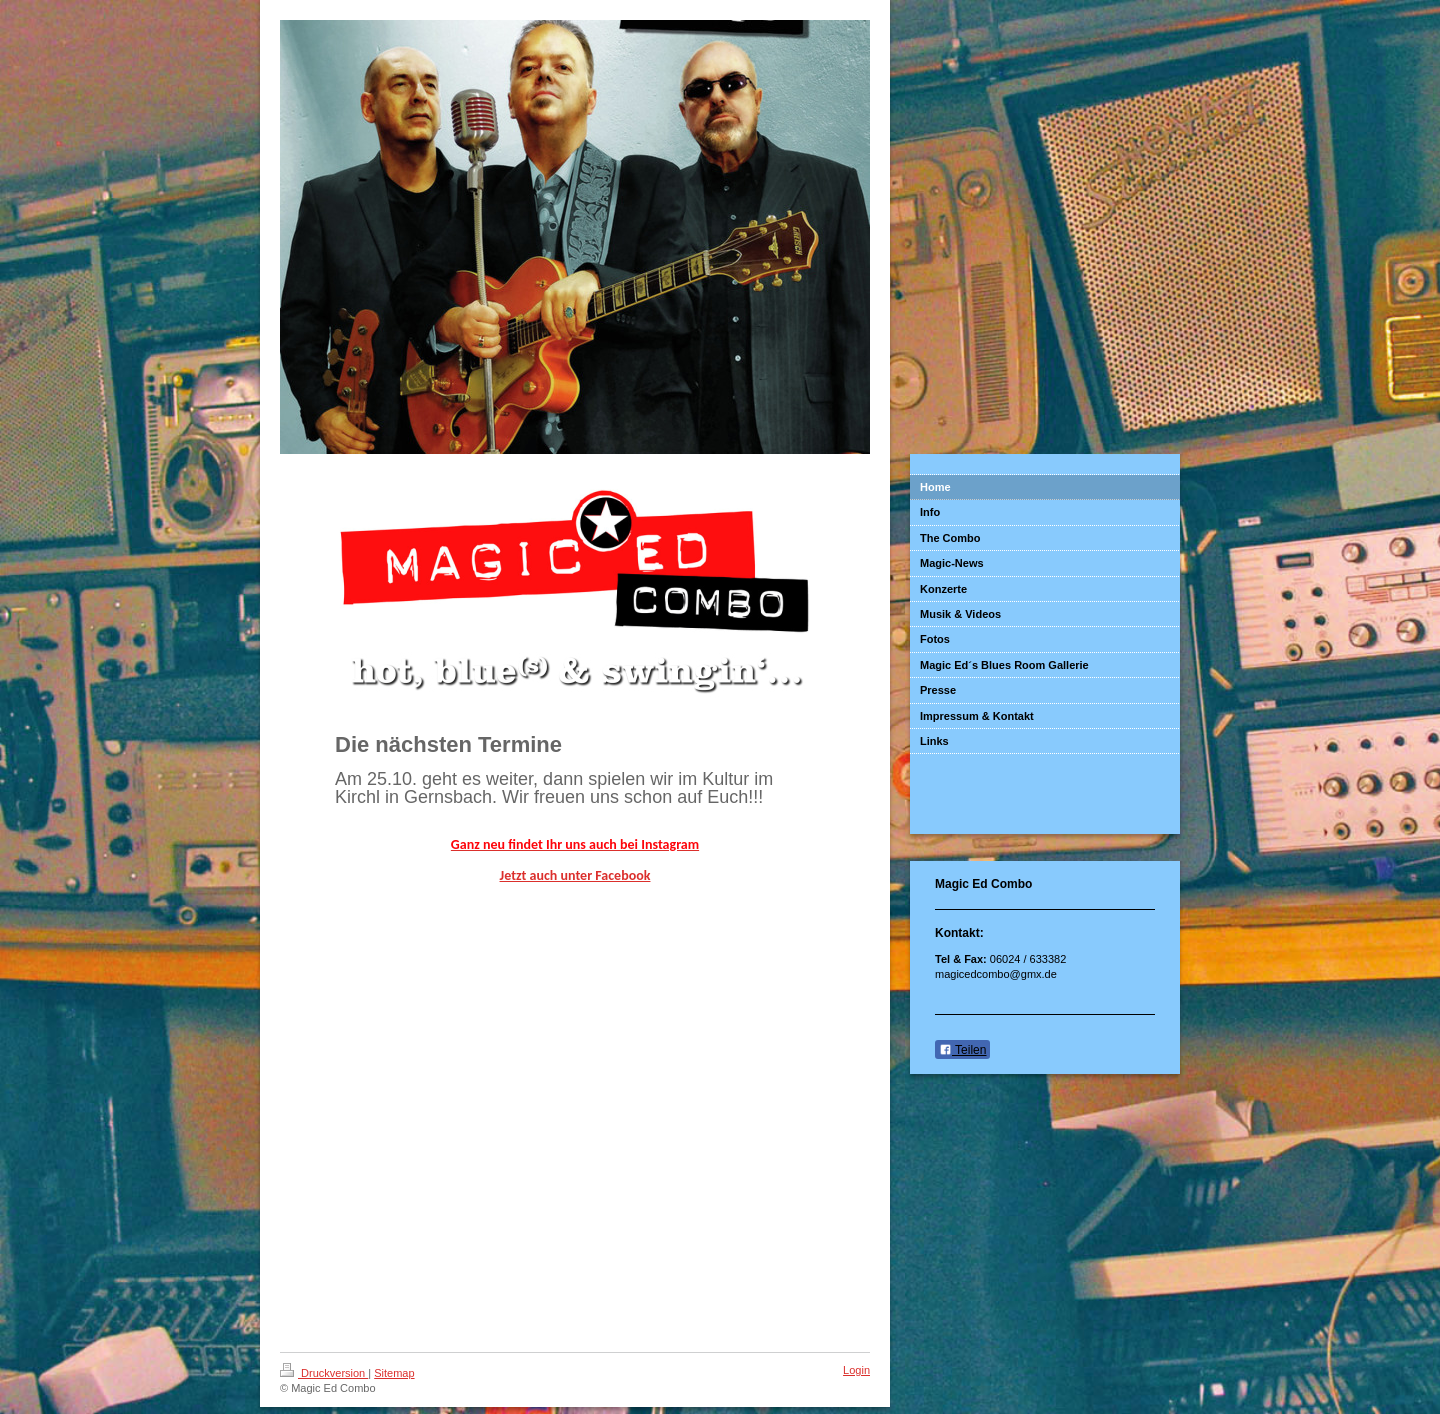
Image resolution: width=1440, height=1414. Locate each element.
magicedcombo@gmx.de (996, 974)
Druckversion (324, 1373)
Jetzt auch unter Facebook (575, 875)
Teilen (962, 1050)
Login (856, 1370)
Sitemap (394, 1373)
